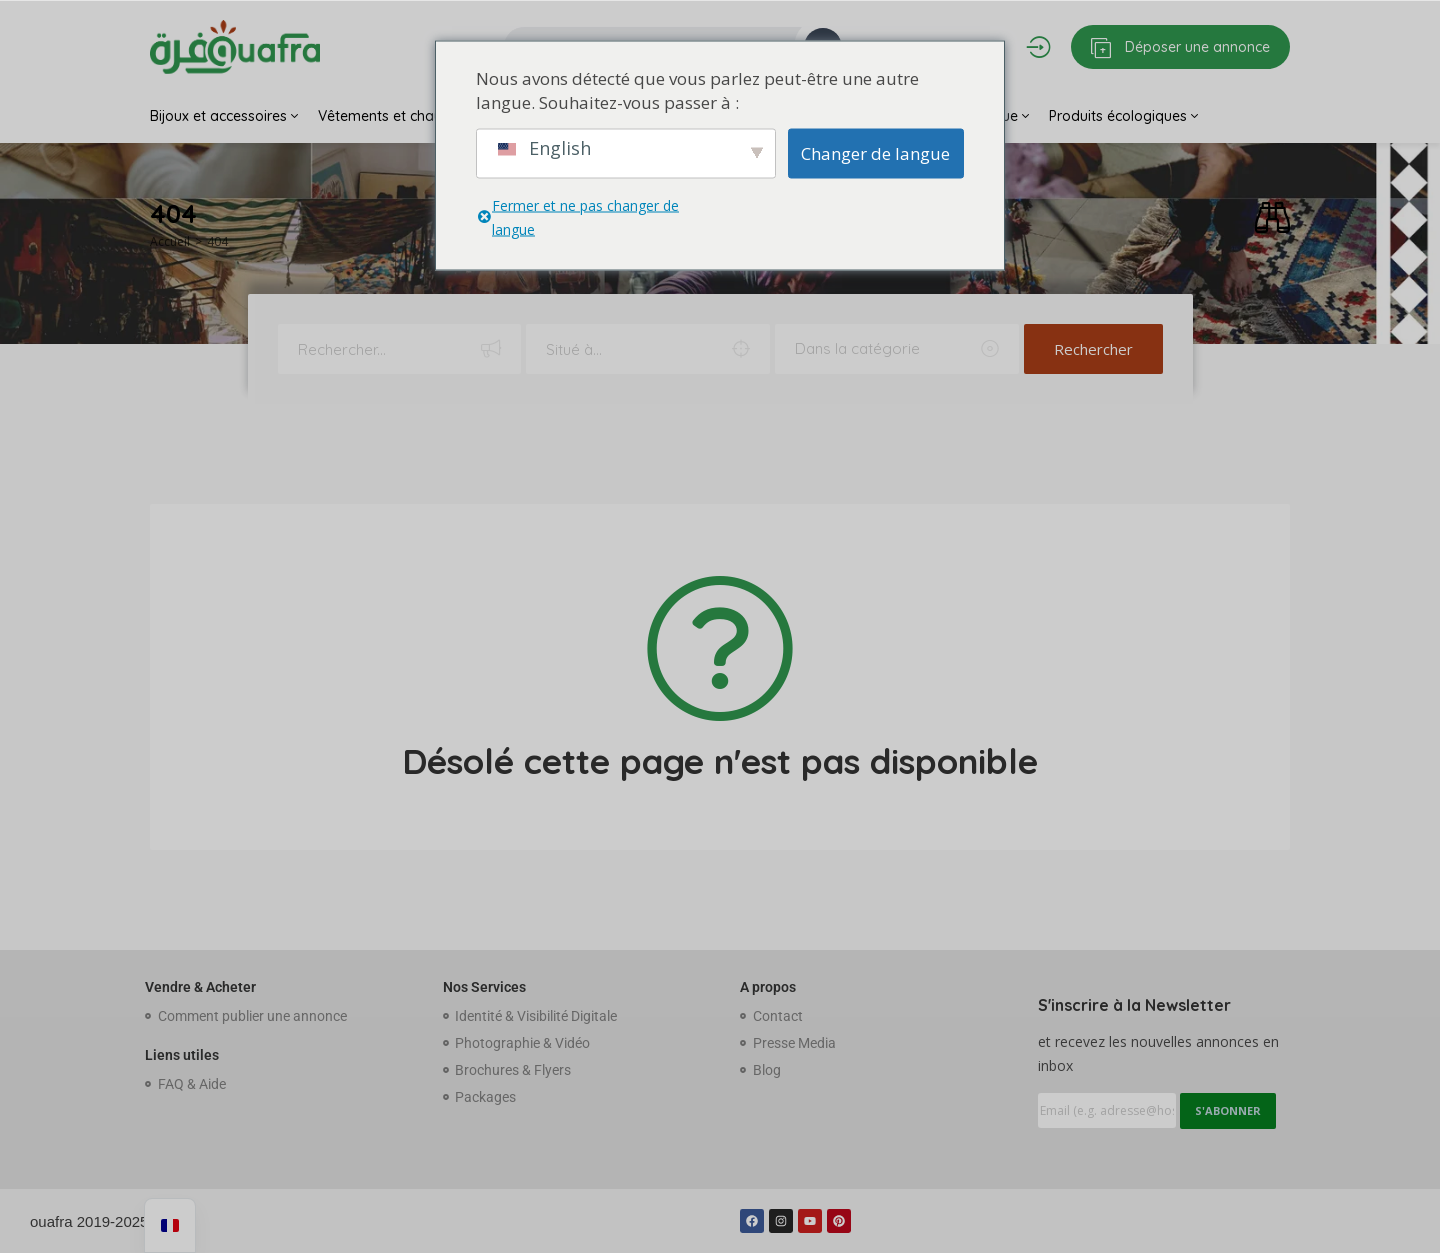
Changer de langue (875, 152)
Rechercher (1093, 349)
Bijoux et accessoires (224, 116)
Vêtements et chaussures (406, 116)
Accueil (170, 241)
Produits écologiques (1123, 116)
